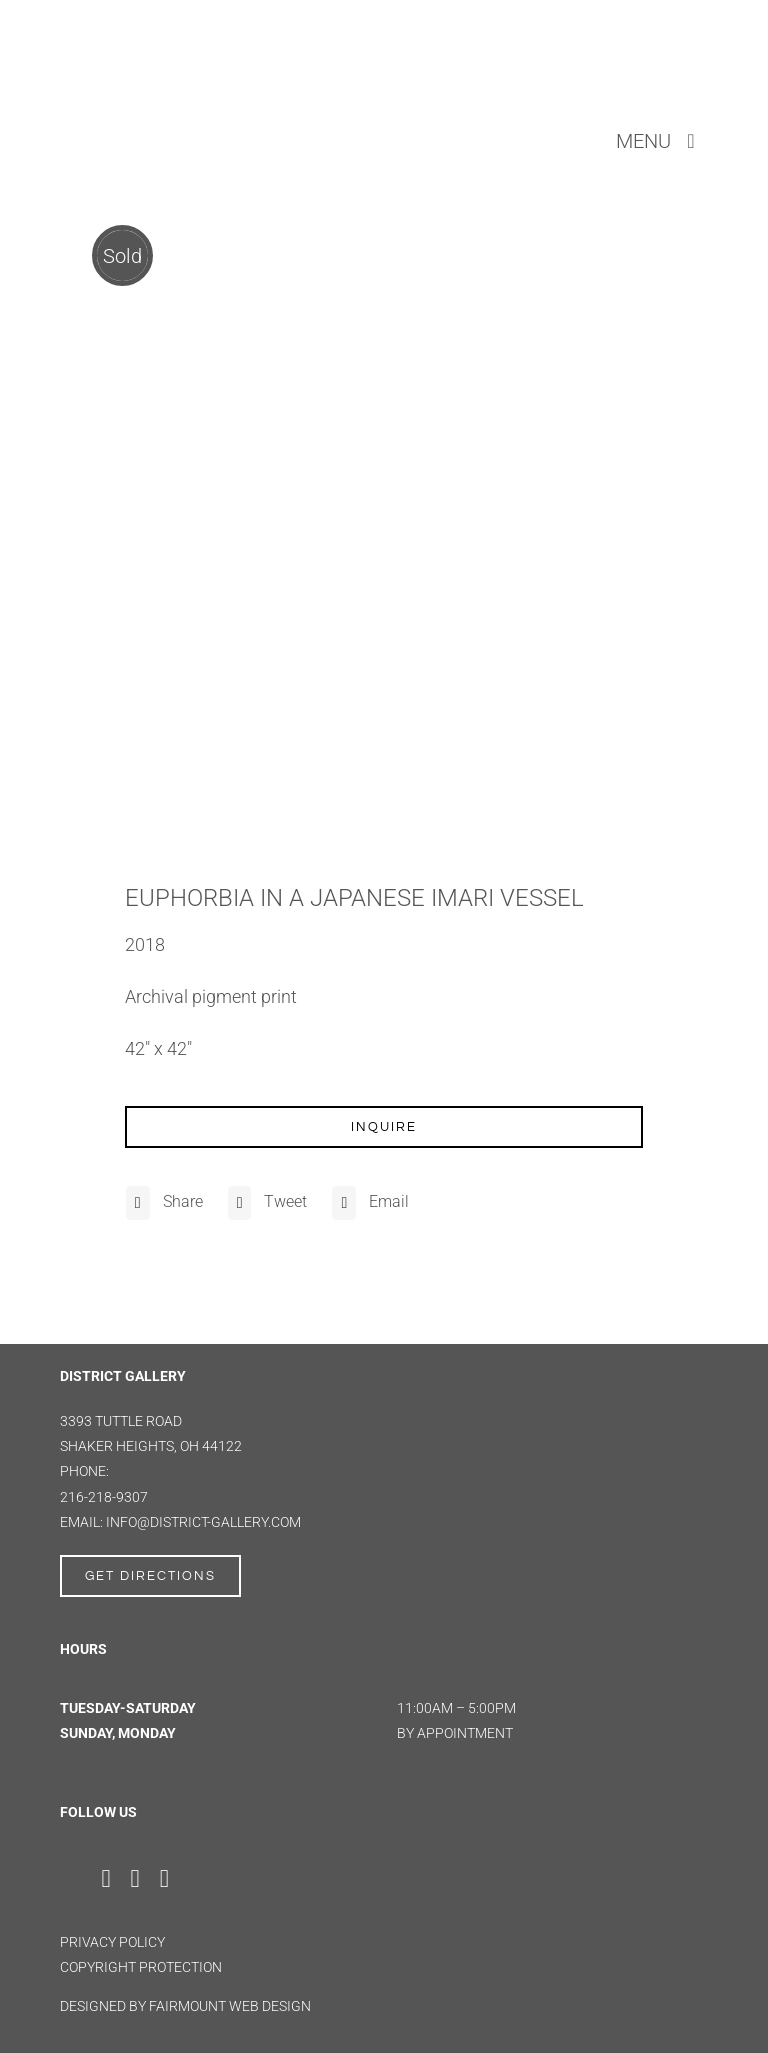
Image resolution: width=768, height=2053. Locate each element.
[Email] (368, 1203)
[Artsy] (210, 1873)
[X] (265, 1203)
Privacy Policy (112, 1942)
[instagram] (135, 1878)
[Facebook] (162, 1203)
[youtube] (164, 1878)
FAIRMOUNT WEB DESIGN (230, 2006)
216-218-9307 (104, 1497)
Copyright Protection (141, 1967)
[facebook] (105, 1878)
